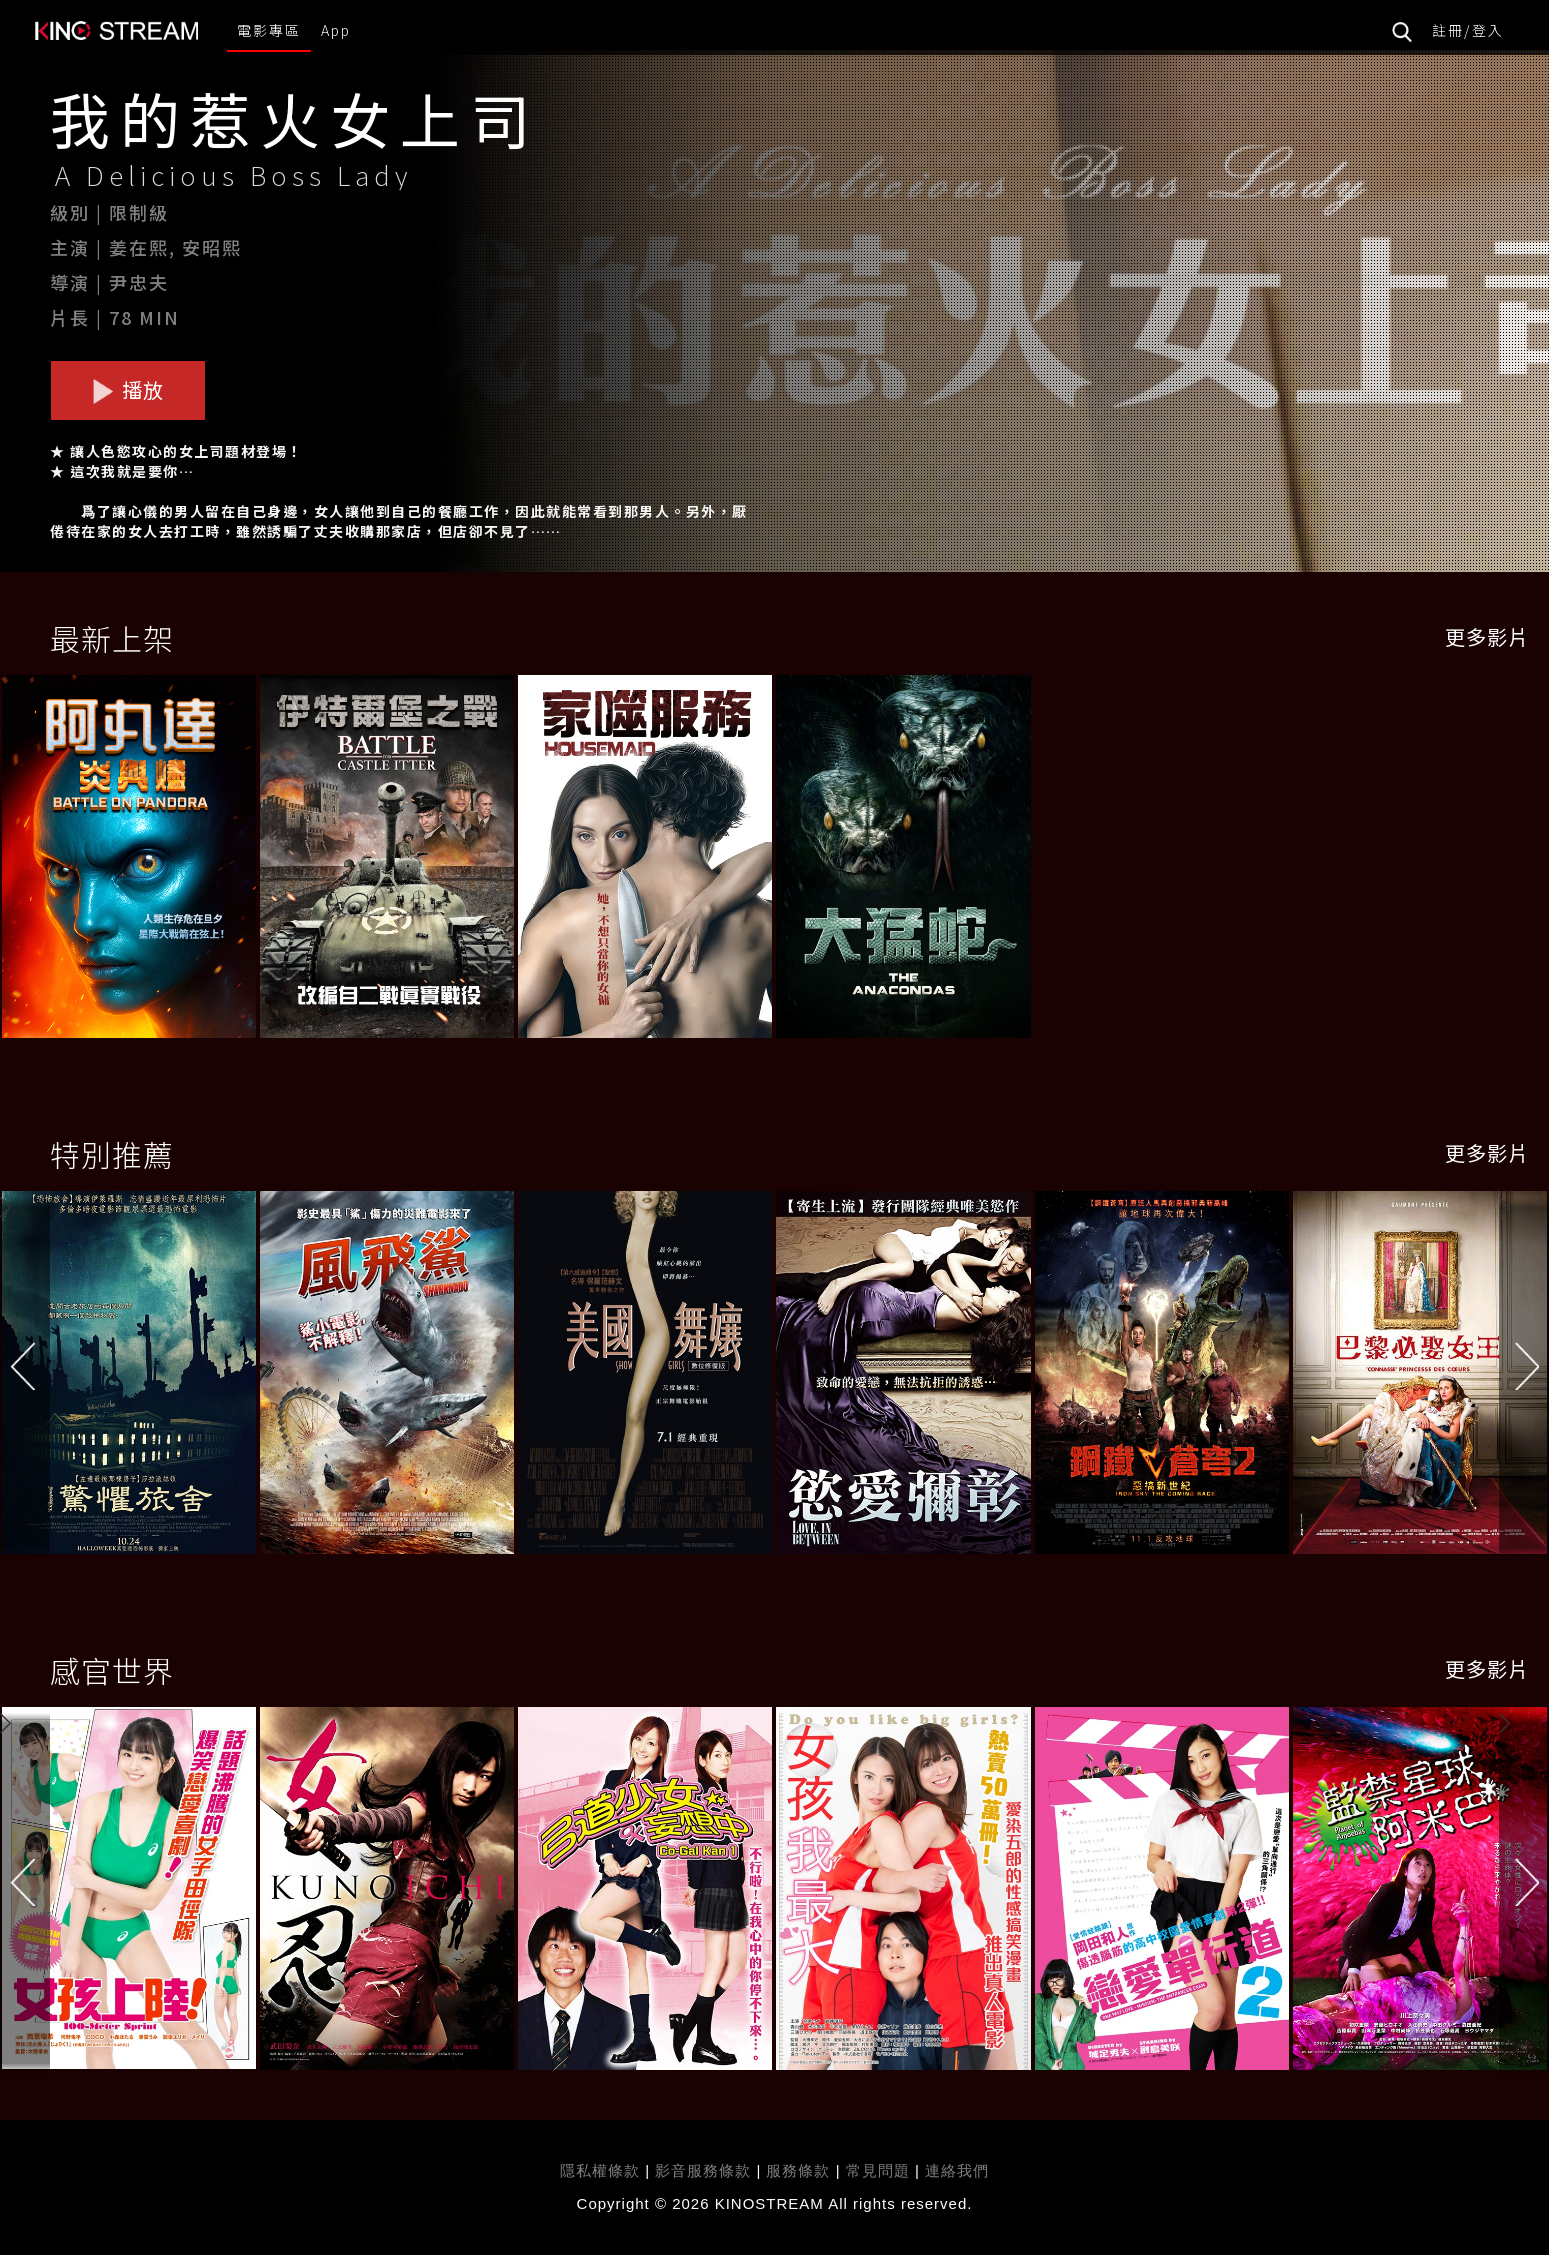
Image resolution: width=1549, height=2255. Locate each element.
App (336, 30)
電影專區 (269, 30)
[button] (1524, 1376)
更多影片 (1487, 636)
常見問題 (878, 2170)
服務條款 (800, 2170)
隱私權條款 (600, 2170)
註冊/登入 (1468, 30)
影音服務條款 (703, 2170)
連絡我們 (957, 2170)
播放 (128, 389)
